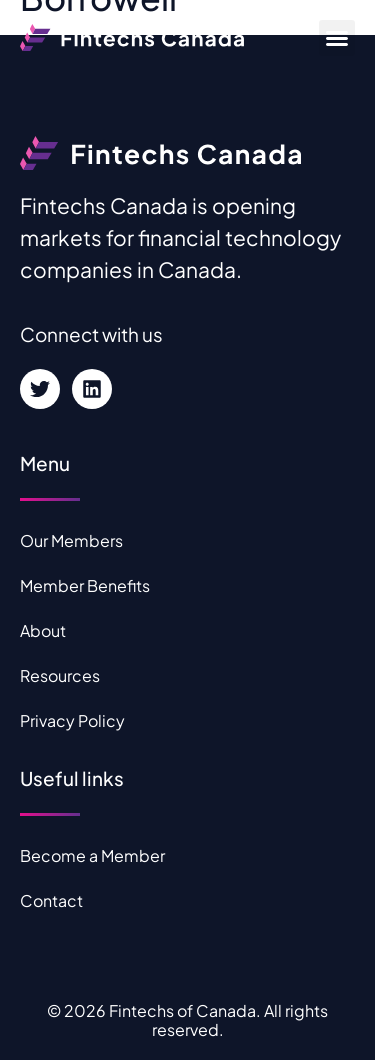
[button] (337, 38)
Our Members (71, 540)
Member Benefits (85, 585)
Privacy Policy (72, 720)
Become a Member (92, 855)
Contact (51, 900)
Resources (60, 675)
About (43, 630)
